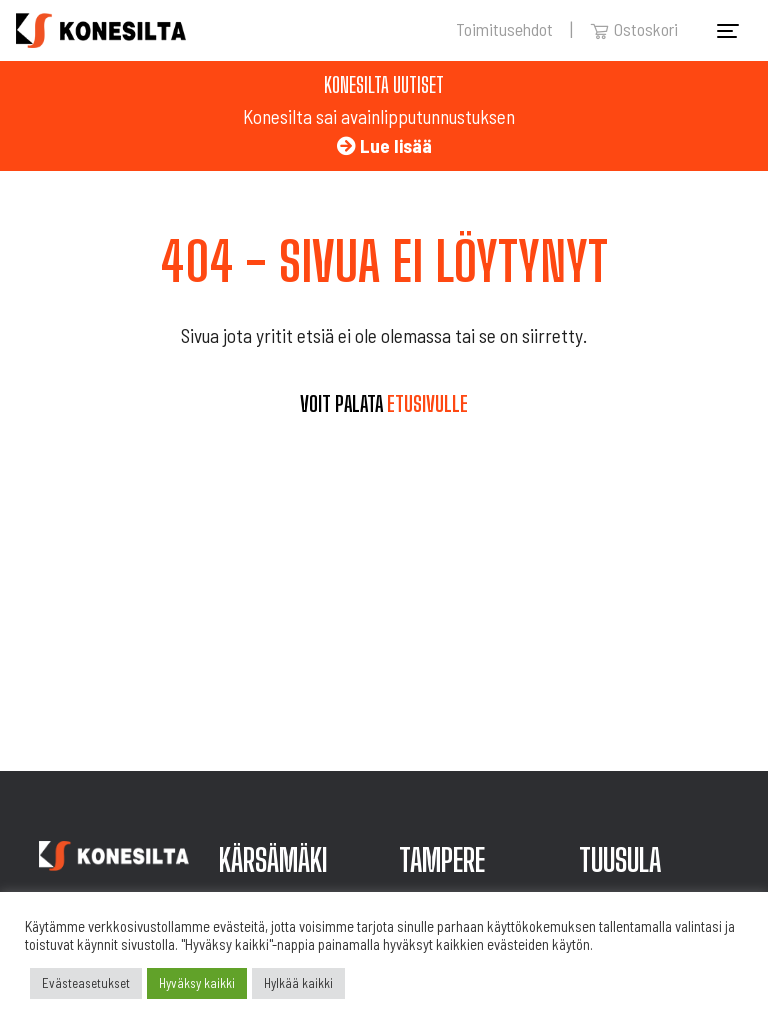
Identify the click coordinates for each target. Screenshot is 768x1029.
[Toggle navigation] (728, 31)
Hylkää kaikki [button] (298, 983)
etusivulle (427, 404)
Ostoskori (634, 29)
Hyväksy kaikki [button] (197, 983)
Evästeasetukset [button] (86, 983)
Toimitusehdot (504, 29)
